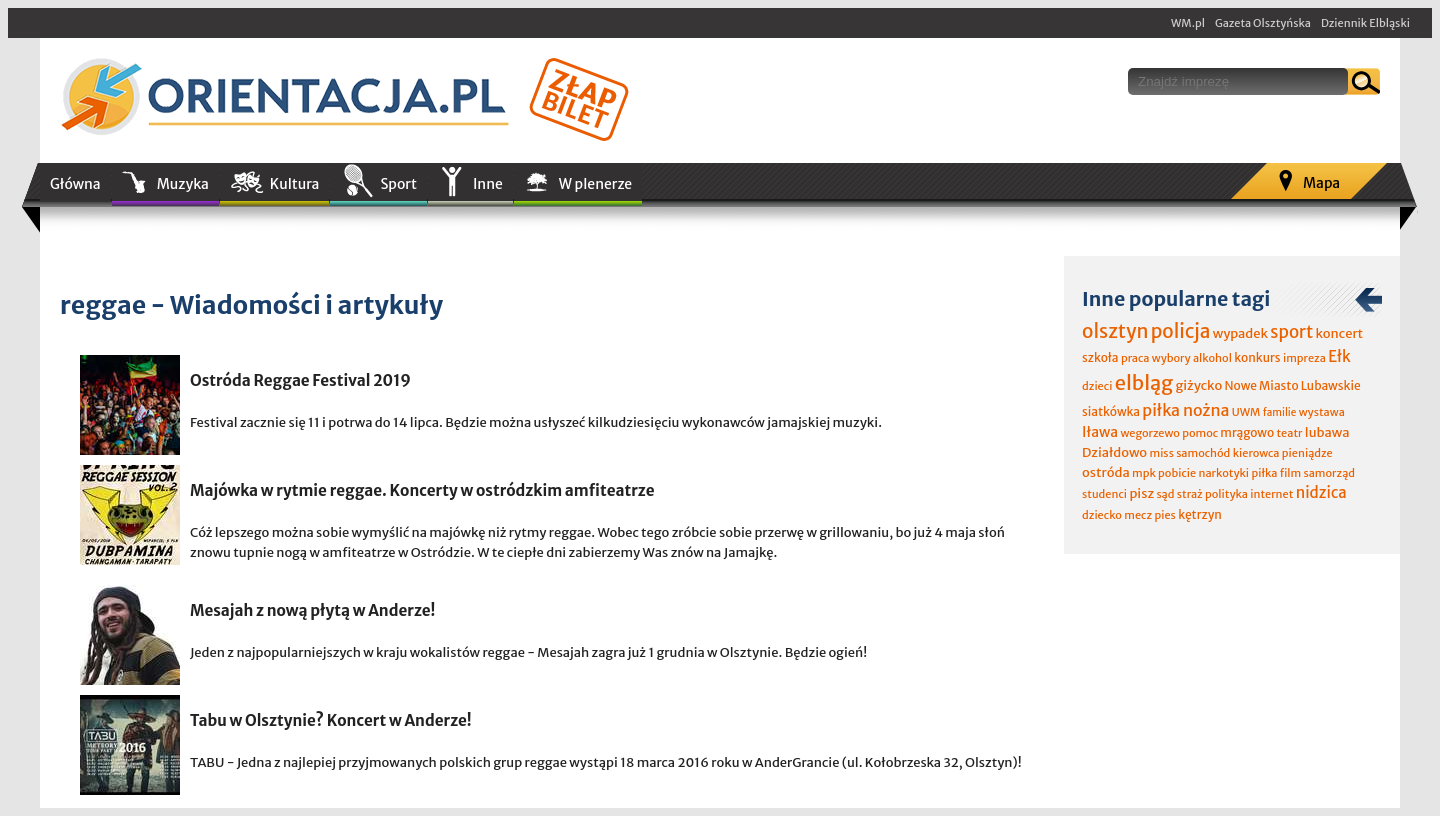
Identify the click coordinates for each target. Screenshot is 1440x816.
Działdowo (1114, 452)
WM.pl (1188, 23)
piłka (1264, 473)
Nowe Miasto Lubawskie (1293, 385)
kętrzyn (1200, 514)
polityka (1226, 494)
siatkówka (1111, 411)
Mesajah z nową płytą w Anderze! (312, 610)
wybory (1171, 358)
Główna (75, 184)
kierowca (1256, 453)
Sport (398, 184)
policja (1181, 331)
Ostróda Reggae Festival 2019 (300, 380)
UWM (1246, 412)
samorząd (1329, 473)
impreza (1304, 358)
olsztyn (1115, 331)
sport (1291, 332)
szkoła (1100, 357)
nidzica (1321, 492)
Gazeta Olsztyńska (1263, 23)
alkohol (1212, 358)
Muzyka (183, 184)
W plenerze (595, 184)
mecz (1138, 515)
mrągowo (1247, 432)
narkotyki (1224, 473)
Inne (488, 184)
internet (1271, 494)
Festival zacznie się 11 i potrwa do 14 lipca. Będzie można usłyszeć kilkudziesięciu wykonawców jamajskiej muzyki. (536, 422)
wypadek (1240, 333)
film (1291, 473)
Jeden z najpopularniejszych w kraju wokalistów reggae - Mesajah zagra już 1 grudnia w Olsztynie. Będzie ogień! (528, 652)
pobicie (1177, 473)
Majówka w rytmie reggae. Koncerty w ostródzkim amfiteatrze (422, 490)
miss (1161, 453)
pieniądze (1307, 453)
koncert (1339, 333)
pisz (1141, 493)
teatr (1289, 433)
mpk (1144, 473)
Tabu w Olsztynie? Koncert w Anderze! (331, 720)
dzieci (1097, 386)
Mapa (1321, 183)
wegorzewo (1149, 433)
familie (1280, 412)
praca (1135, 358)
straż (1190, 494)
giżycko (1198, 385)
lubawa (1327, 432)
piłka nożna (1185, 410)
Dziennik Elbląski (1365, 23)
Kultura (295, 184)
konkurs (1257, 357)
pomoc (1200, 433)
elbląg (1144, 382)
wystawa (1322, 412)
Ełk (1339, 356)
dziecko (1102, 515)
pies (1164, 515)
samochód (1203, 453)
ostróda (1106, 472)
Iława (1100, 432)
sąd (1165, 494)
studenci (1104, 494)
